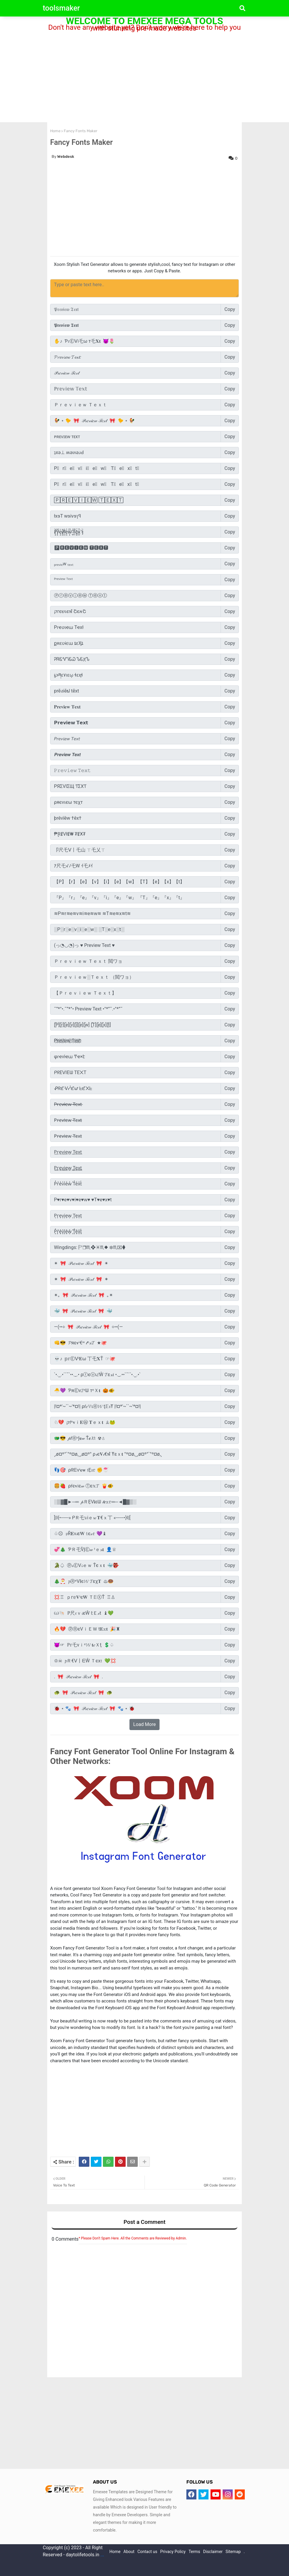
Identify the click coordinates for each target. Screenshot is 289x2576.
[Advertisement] (144, 76)
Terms (194, 2551)
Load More (144, 1724)
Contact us (147, 2551)
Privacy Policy (172, 2551)
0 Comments (65, 2239)
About (129, 2551)
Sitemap (233, 2551)
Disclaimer (213, 2551)
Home (55, 131)
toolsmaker (61, 8)
